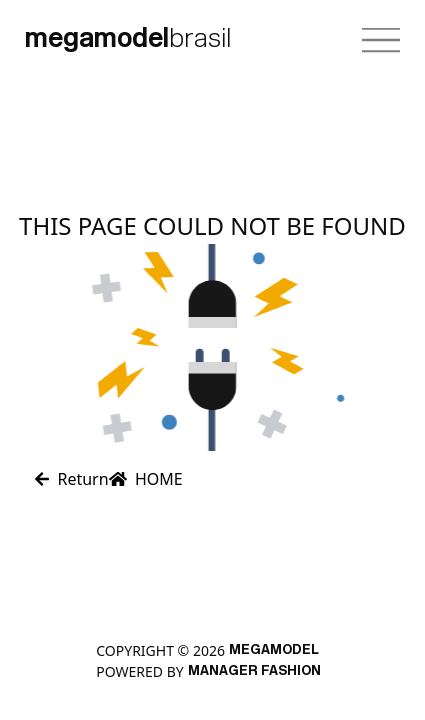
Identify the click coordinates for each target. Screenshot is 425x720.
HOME (146, 479)
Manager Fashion (254, 671)
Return (71, 479)
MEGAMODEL (274, 650)
